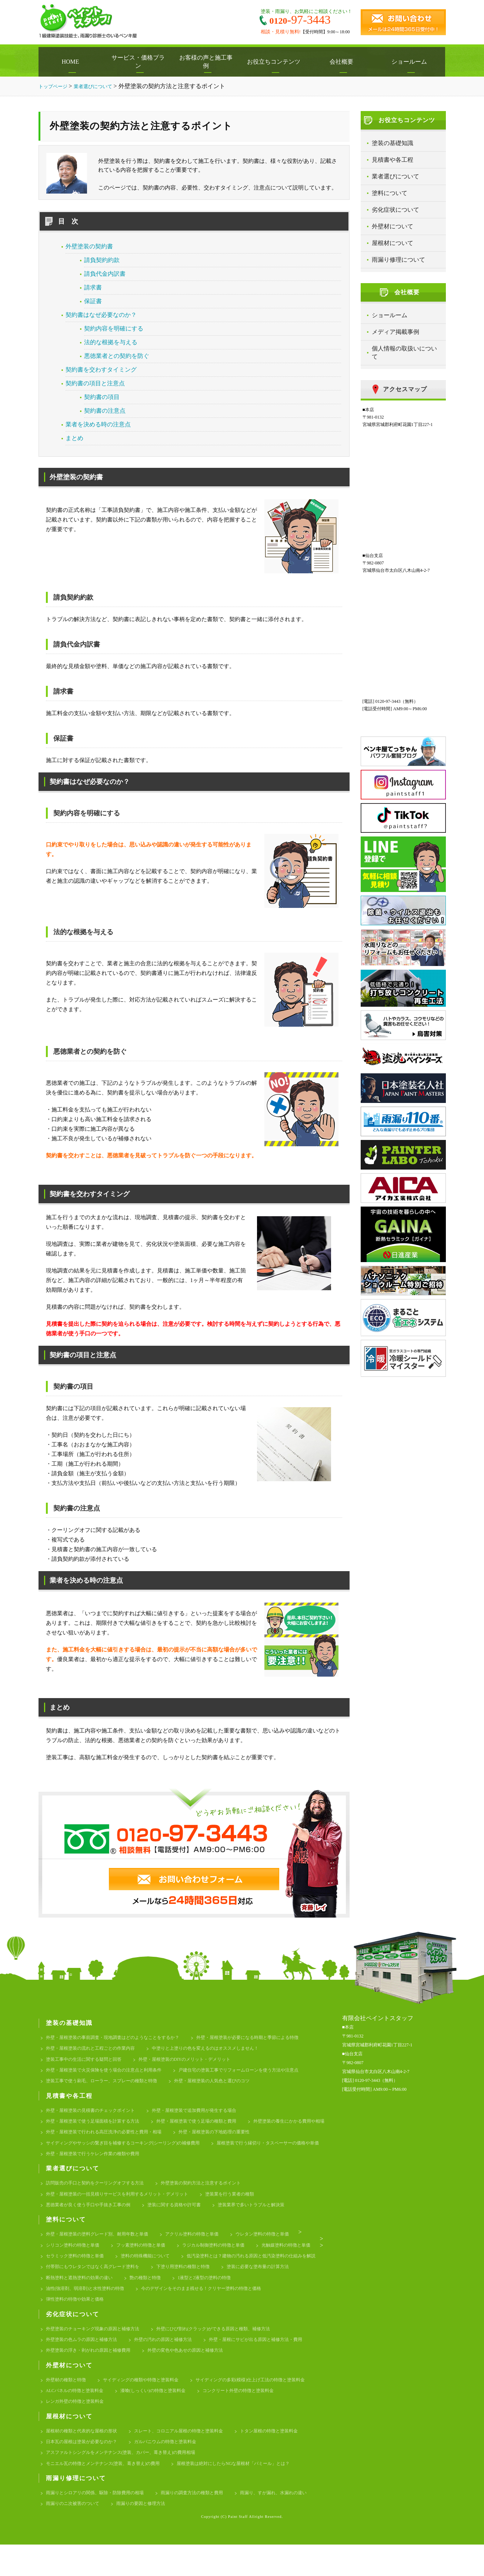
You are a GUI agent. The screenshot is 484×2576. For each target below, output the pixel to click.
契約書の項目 (102, 397)
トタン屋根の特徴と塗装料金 (284, 2457)
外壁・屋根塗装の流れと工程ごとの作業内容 (94, 2050)
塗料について (389, 193)
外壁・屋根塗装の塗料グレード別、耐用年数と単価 (101, 2247)
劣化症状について (395, 210)
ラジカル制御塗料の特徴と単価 (224, 2259)
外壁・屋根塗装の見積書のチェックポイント (94, 2116)
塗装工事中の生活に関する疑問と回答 (87, 2062)
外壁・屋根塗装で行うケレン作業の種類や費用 (224, 2163)
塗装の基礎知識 (392, 143)
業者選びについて (395, 176)
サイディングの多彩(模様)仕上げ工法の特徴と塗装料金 (264, 2403)
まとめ (74, 438)
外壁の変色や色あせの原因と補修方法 (195, 2372)
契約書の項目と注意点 (95, 383)
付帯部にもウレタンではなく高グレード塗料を (253, 2283)
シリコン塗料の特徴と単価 (75, 2259)
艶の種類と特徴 (63, 2307)
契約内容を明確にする (113, 328)
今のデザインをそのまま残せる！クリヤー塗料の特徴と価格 (111, 2318)
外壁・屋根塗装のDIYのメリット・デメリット (195, 2062)
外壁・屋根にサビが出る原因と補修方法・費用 (270, 2361)
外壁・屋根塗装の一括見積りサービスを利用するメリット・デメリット (123, 2205)
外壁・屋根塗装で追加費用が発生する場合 (205, 2116)
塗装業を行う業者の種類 (243, 2205)
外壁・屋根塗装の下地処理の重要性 (84, 2151)
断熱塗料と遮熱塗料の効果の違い (241, 2295)
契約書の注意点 (105, 410)
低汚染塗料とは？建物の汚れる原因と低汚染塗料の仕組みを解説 (116, 2283)
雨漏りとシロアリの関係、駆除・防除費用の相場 (99, 2523)
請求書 (93, 287)
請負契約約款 (102, 260)
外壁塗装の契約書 (89, 246)
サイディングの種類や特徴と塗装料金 (147, 2403)
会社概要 (344, 61)
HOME (72, 61)
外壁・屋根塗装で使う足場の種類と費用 (207, 2127)
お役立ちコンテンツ (276, 61)
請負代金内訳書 (105, 274)
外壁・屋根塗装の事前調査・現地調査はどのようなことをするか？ (118, 2038)
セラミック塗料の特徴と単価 (147, 2271)
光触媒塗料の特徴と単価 (72, 2271)
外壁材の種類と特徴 (67, 2403)
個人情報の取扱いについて (404, 352)
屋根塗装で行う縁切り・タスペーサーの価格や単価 (101, 2163)
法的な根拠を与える (110, 342)
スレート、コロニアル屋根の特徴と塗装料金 (188, 2457)
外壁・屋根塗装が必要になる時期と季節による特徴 (262, 2038)
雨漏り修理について (398, 259)
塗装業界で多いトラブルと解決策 (265, 2217)
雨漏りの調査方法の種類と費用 (202, 2523)
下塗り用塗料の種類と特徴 (75, 2295)
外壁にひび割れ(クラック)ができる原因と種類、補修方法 (226, 2349)
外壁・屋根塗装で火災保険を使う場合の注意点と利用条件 (108, 2073)
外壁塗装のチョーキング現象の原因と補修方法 (96, 2349)
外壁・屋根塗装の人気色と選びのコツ (224, 2085)
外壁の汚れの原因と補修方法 (171, 2361)
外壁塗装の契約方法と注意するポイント (212, 2193)
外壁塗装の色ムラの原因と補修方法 (84, 2361)
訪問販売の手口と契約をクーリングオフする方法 (99, 2193)
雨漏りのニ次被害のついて (164, 2535)
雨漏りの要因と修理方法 (236, 2535)
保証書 (93, 301)
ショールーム (411, 61)
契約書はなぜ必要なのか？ (101, 315)
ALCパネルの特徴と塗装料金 (77, 2415)
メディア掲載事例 (395, 332)
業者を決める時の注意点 (98, 424)
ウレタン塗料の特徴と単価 (277, 2247)
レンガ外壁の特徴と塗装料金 (77, 2426)
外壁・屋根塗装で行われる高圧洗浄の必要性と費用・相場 (202, 2139)
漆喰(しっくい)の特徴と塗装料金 (161, 2415)
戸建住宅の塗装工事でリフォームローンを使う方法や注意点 (253, 2073)
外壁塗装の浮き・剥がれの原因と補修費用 (91, 2372)
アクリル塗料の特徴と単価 (202, 2247)
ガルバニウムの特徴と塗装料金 (173, 2469)
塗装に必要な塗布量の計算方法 (154, 2295)
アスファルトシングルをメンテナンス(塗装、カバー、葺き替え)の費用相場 (127, 2480)
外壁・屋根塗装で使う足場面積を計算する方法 (96, 2127)
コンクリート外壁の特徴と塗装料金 (251, 2415)
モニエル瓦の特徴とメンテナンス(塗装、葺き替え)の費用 (108, 2492)
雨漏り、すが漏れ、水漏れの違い (82, 2535)
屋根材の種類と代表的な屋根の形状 (84, 2457)
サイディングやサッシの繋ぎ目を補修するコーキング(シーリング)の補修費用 (223, 2151)
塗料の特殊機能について (222, 2271)
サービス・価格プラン (140, 61)
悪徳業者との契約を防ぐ (116, 356)
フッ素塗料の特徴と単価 (147, 2259)
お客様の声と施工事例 (208, 61)
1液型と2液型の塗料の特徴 (125, 2307)
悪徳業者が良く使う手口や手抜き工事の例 (91, 2217)
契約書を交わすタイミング (101, 369)
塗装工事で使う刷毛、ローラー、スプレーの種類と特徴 (106, 2085)
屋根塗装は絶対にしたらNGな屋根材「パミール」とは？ (247, 2492)
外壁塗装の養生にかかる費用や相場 (84, 2139)
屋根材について (392, 243)
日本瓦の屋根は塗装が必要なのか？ (84, 2469)
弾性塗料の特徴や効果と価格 (224, 2318)
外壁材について (392, 226)
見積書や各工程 (392, 160)
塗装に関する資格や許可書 (183, 2217)
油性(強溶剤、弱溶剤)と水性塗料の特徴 (214, 2307)
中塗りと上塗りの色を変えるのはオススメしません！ (217, 2050)
